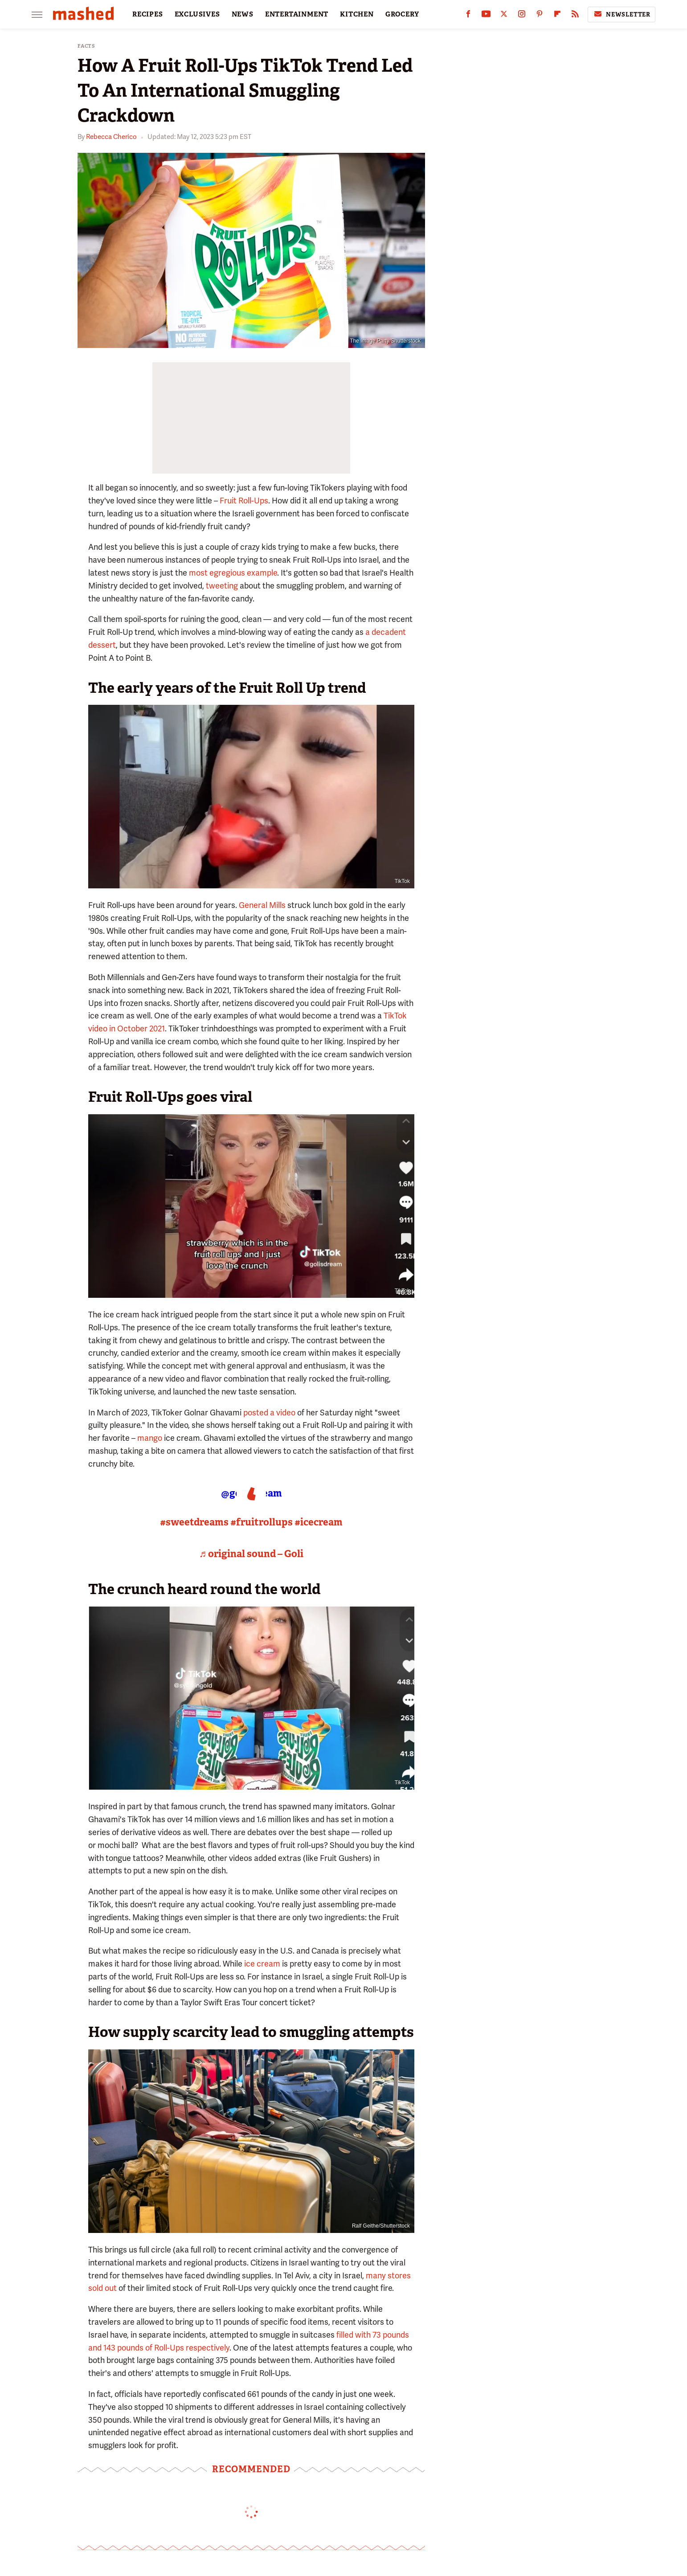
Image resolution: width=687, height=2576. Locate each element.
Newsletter (621, 14)
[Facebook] (468, 16)
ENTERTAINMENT (296, 14)
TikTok (402, 881)
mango (149, 1438)
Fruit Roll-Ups (244, 500)
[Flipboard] (557, 16)
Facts (86, 46)
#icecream (318, 1522)
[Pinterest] (539, 16)
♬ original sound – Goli (251, 1553)
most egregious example (233, 573)
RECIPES (147, 14)
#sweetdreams (194, 1522)
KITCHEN (357, 14)
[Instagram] (521, 16)
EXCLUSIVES (197, 14)
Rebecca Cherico (111, 136)
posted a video (269, 1412)
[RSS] (575, 16)
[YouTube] (486, 16)
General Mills (262, 905)
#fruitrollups (261, 1522)
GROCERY (402, 14)
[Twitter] (504, 16)
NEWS (243, 14)
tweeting (222, 586)
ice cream (262, 1964)
